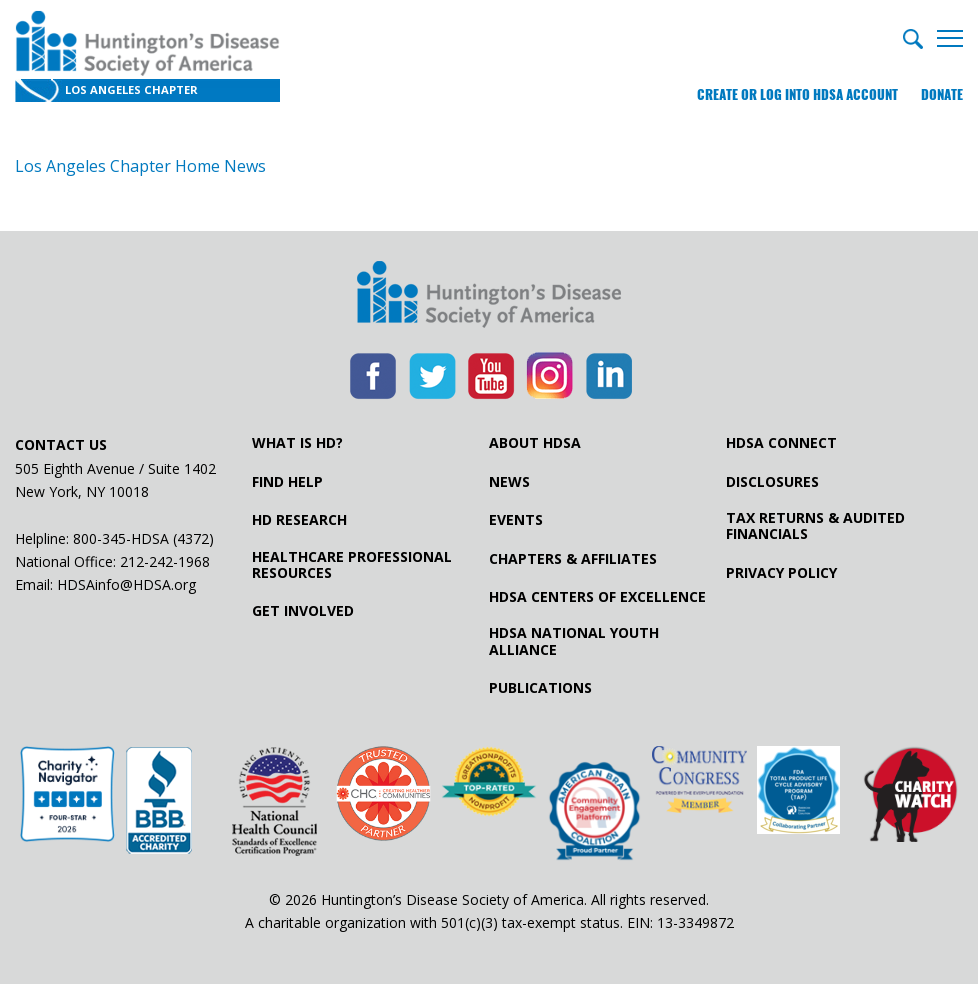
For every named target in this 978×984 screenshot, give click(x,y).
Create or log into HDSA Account (797, 94)
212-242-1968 (165, 561)
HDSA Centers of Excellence (597, 597)
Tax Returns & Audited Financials (815, 526)
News (509, 482)
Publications (540, 688)
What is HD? (297, 443)
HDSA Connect (781, 443)
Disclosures (772, 482)
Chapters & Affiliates (573, 559)
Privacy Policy (781, 573)
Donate (942, 94)
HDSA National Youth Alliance (574, 641)
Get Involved (303, 611)
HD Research (299, 520)
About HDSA (535, 443)
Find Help (287, 482)
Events (516, 520)
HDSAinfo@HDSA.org (126, 584)
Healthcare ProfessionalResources (352, 565)
